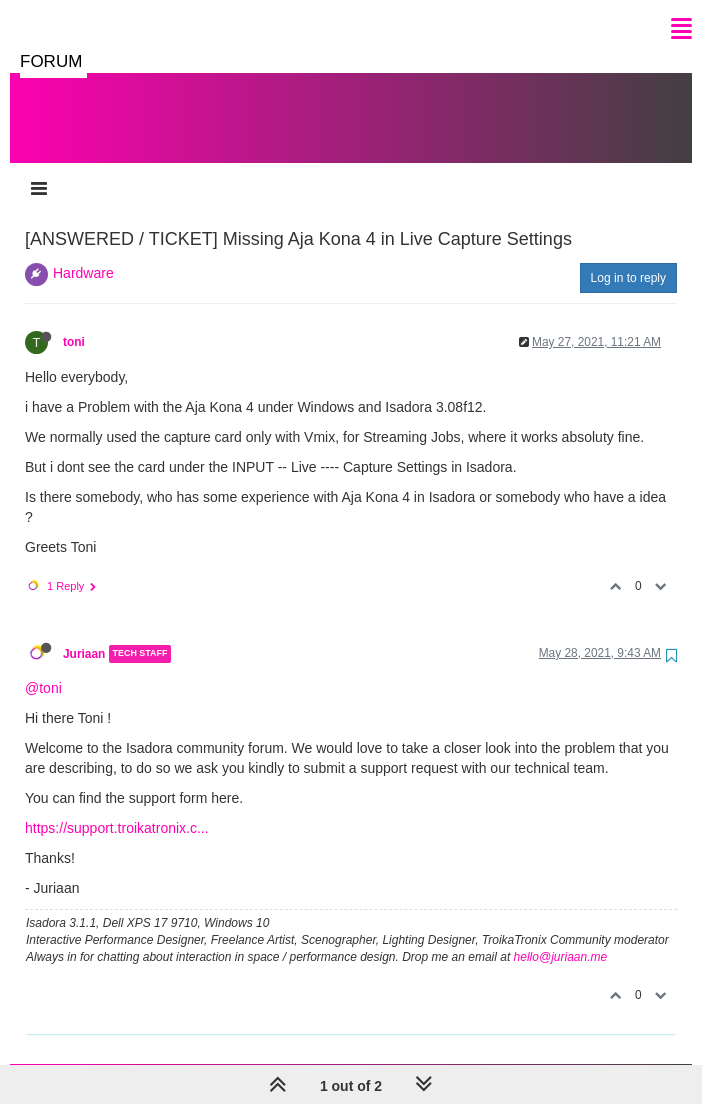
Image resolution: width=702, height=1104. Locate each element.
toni (74, 322)
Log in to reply (628, 258)
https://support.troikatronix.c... (117, 808)
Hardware (83, 253)
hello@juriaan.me (561, 937)
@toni (43, 668)
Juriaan (84, 634)
